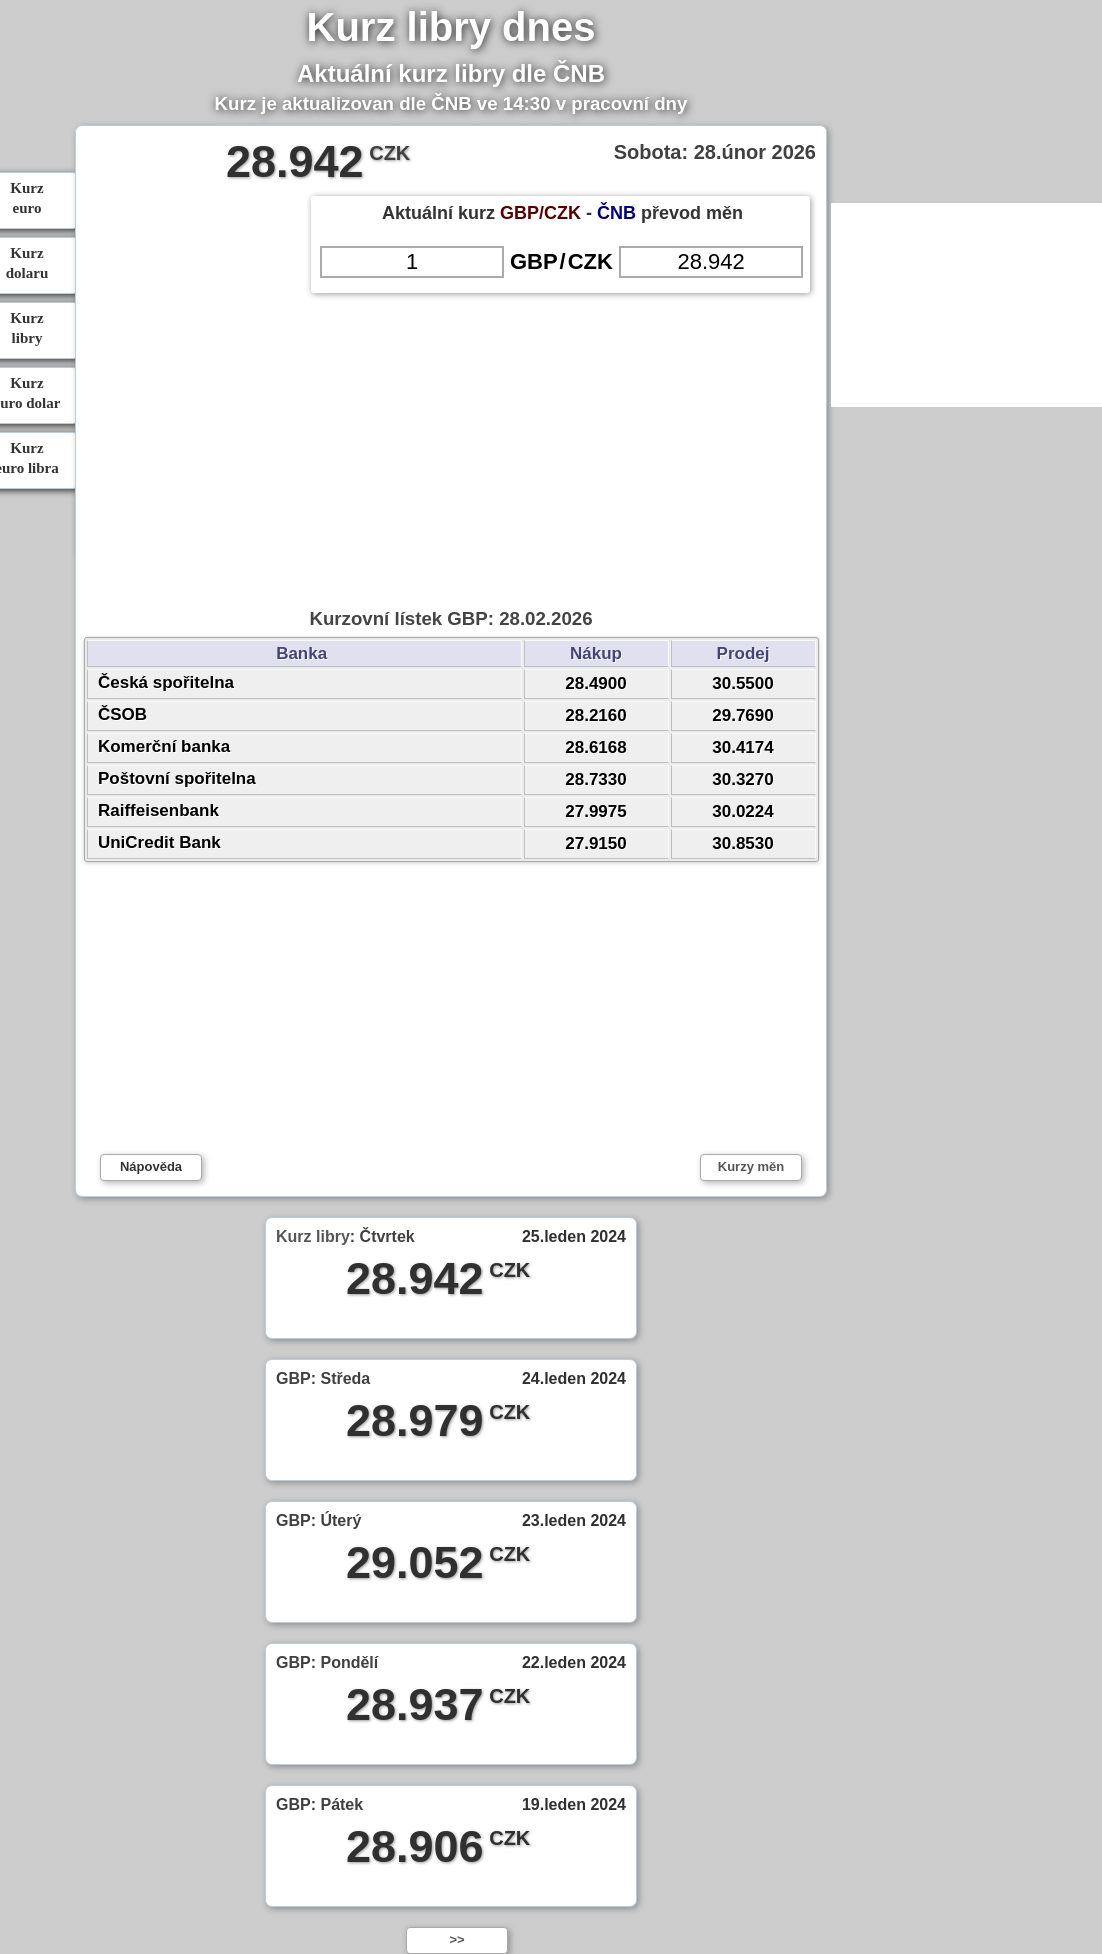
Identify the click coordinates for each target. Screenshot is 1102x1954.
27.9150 (595, 843)
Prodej (743, 653)
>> (456, 1939)
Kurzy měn (751, 1166)
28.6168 (595, 747)
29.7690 (742, 715)
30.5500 (742, 683)
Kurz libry (313, 1236)
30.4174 (742, 747)
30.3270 (742, 779)
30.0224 (742, 811)
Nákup (596, 653)
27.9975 (595, 811)
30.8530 (742, 843)
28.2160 (595, 715)
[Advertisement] (450, 360)
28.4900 (595, 683)
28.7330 (595, 779)
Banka (304, 653)
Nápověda (151, 1166)
